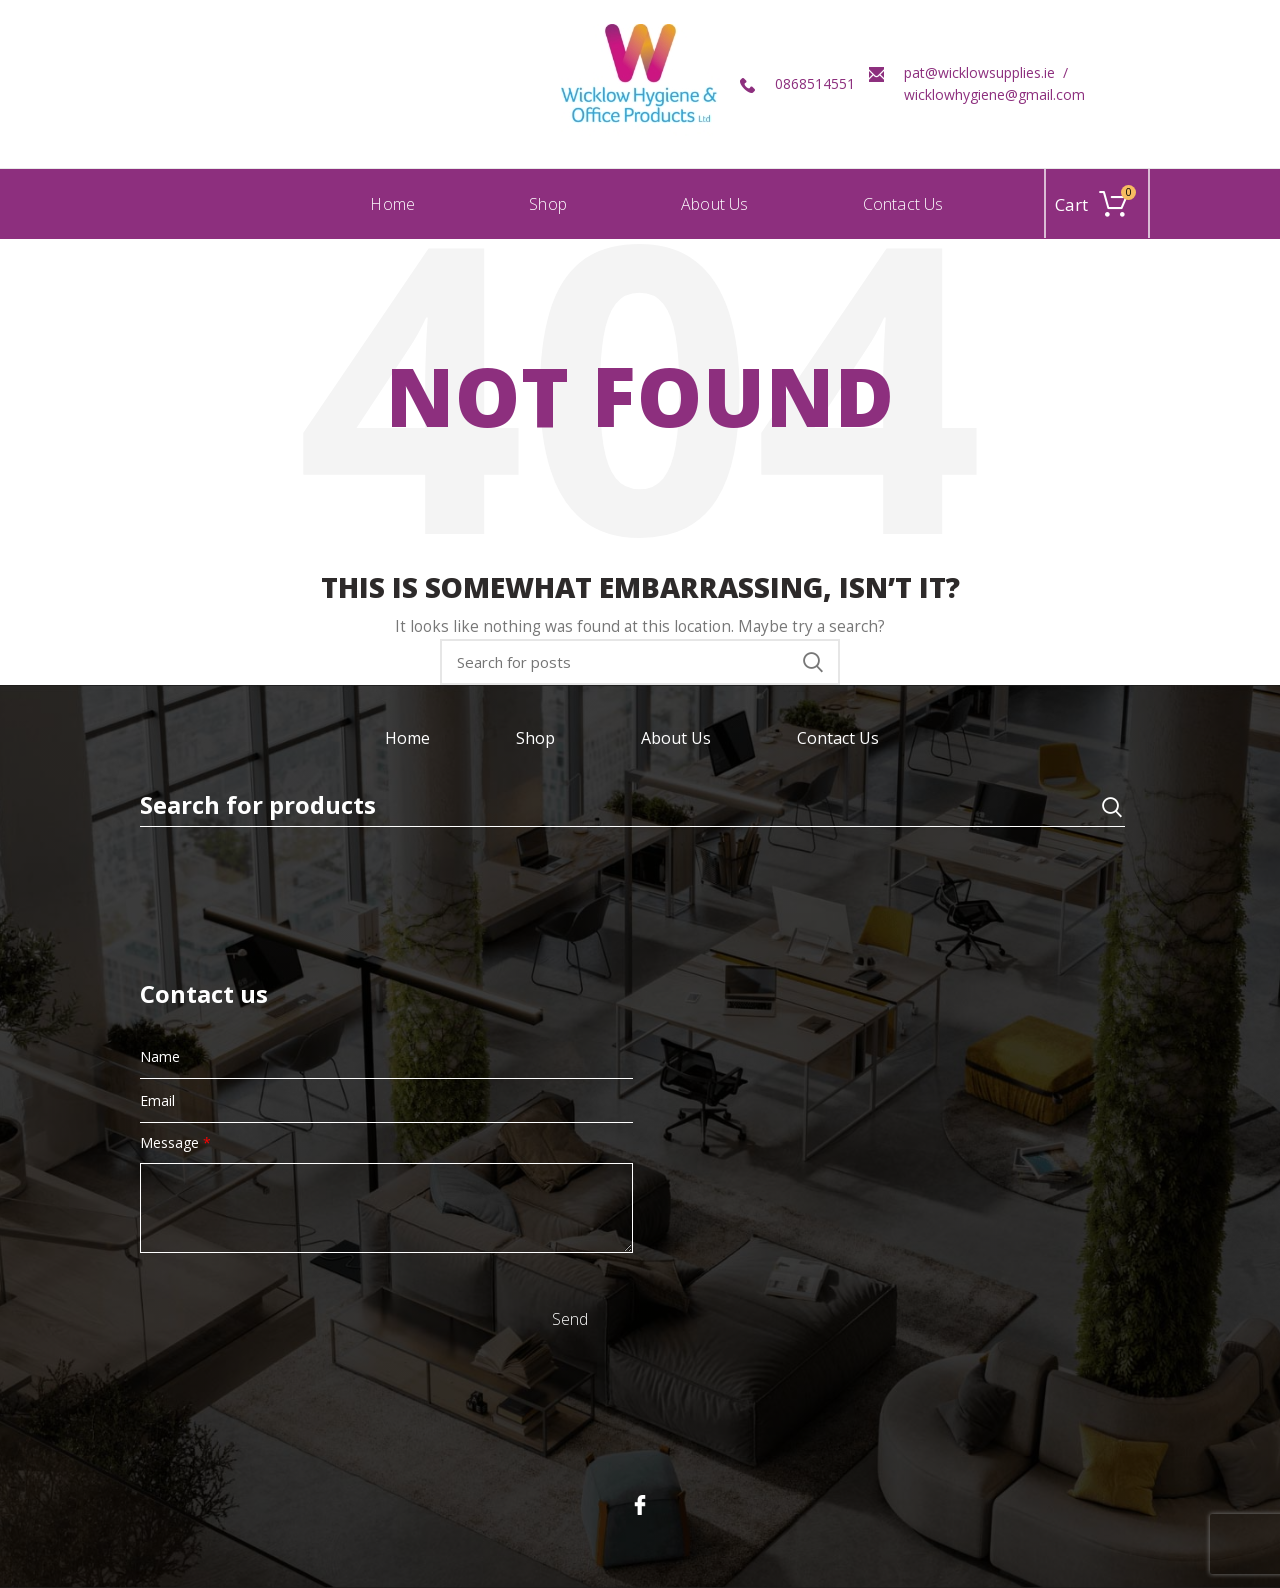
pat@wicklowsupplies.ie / (986, 72)
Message (175, 1142)
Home (407, 738)
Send (570, 1319)
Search (813, 662)
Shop (535, 738)
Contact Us (838, 738)
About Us (676, 738)
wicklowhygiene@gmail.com (994, 94)
